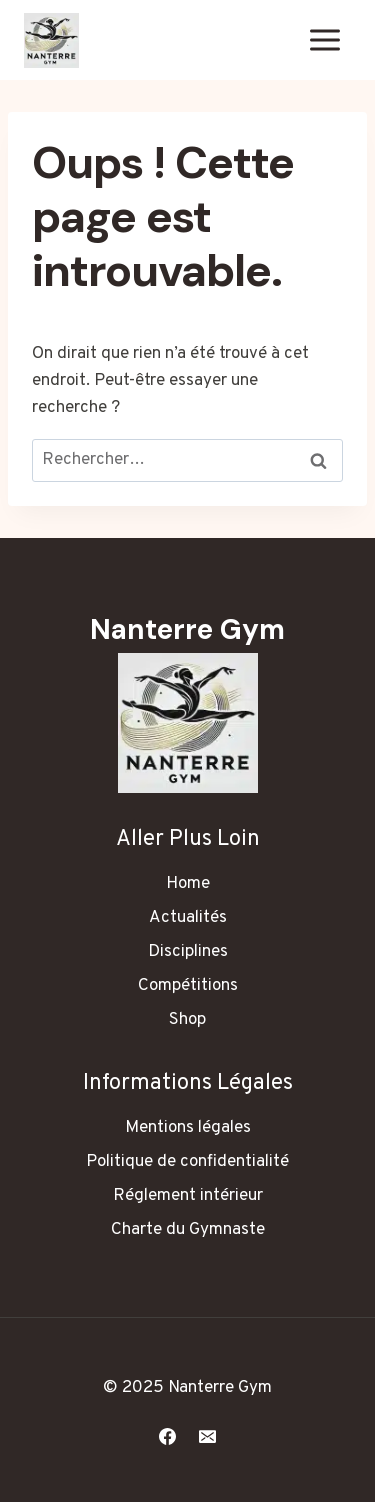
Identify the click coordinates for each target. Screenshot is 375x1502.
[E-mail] (207, 1436)
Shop (187, 1020)
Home (188, 884)
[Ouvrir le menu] (324, 39)
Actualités (188, 918)
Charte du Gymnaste (188, 1230)
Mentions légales (188, 1128)
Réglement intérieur (188, 1196)
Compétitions (188, 986)
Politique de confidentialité (187, 1162)
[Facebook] (168, 1436)
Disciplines (188, 952)
